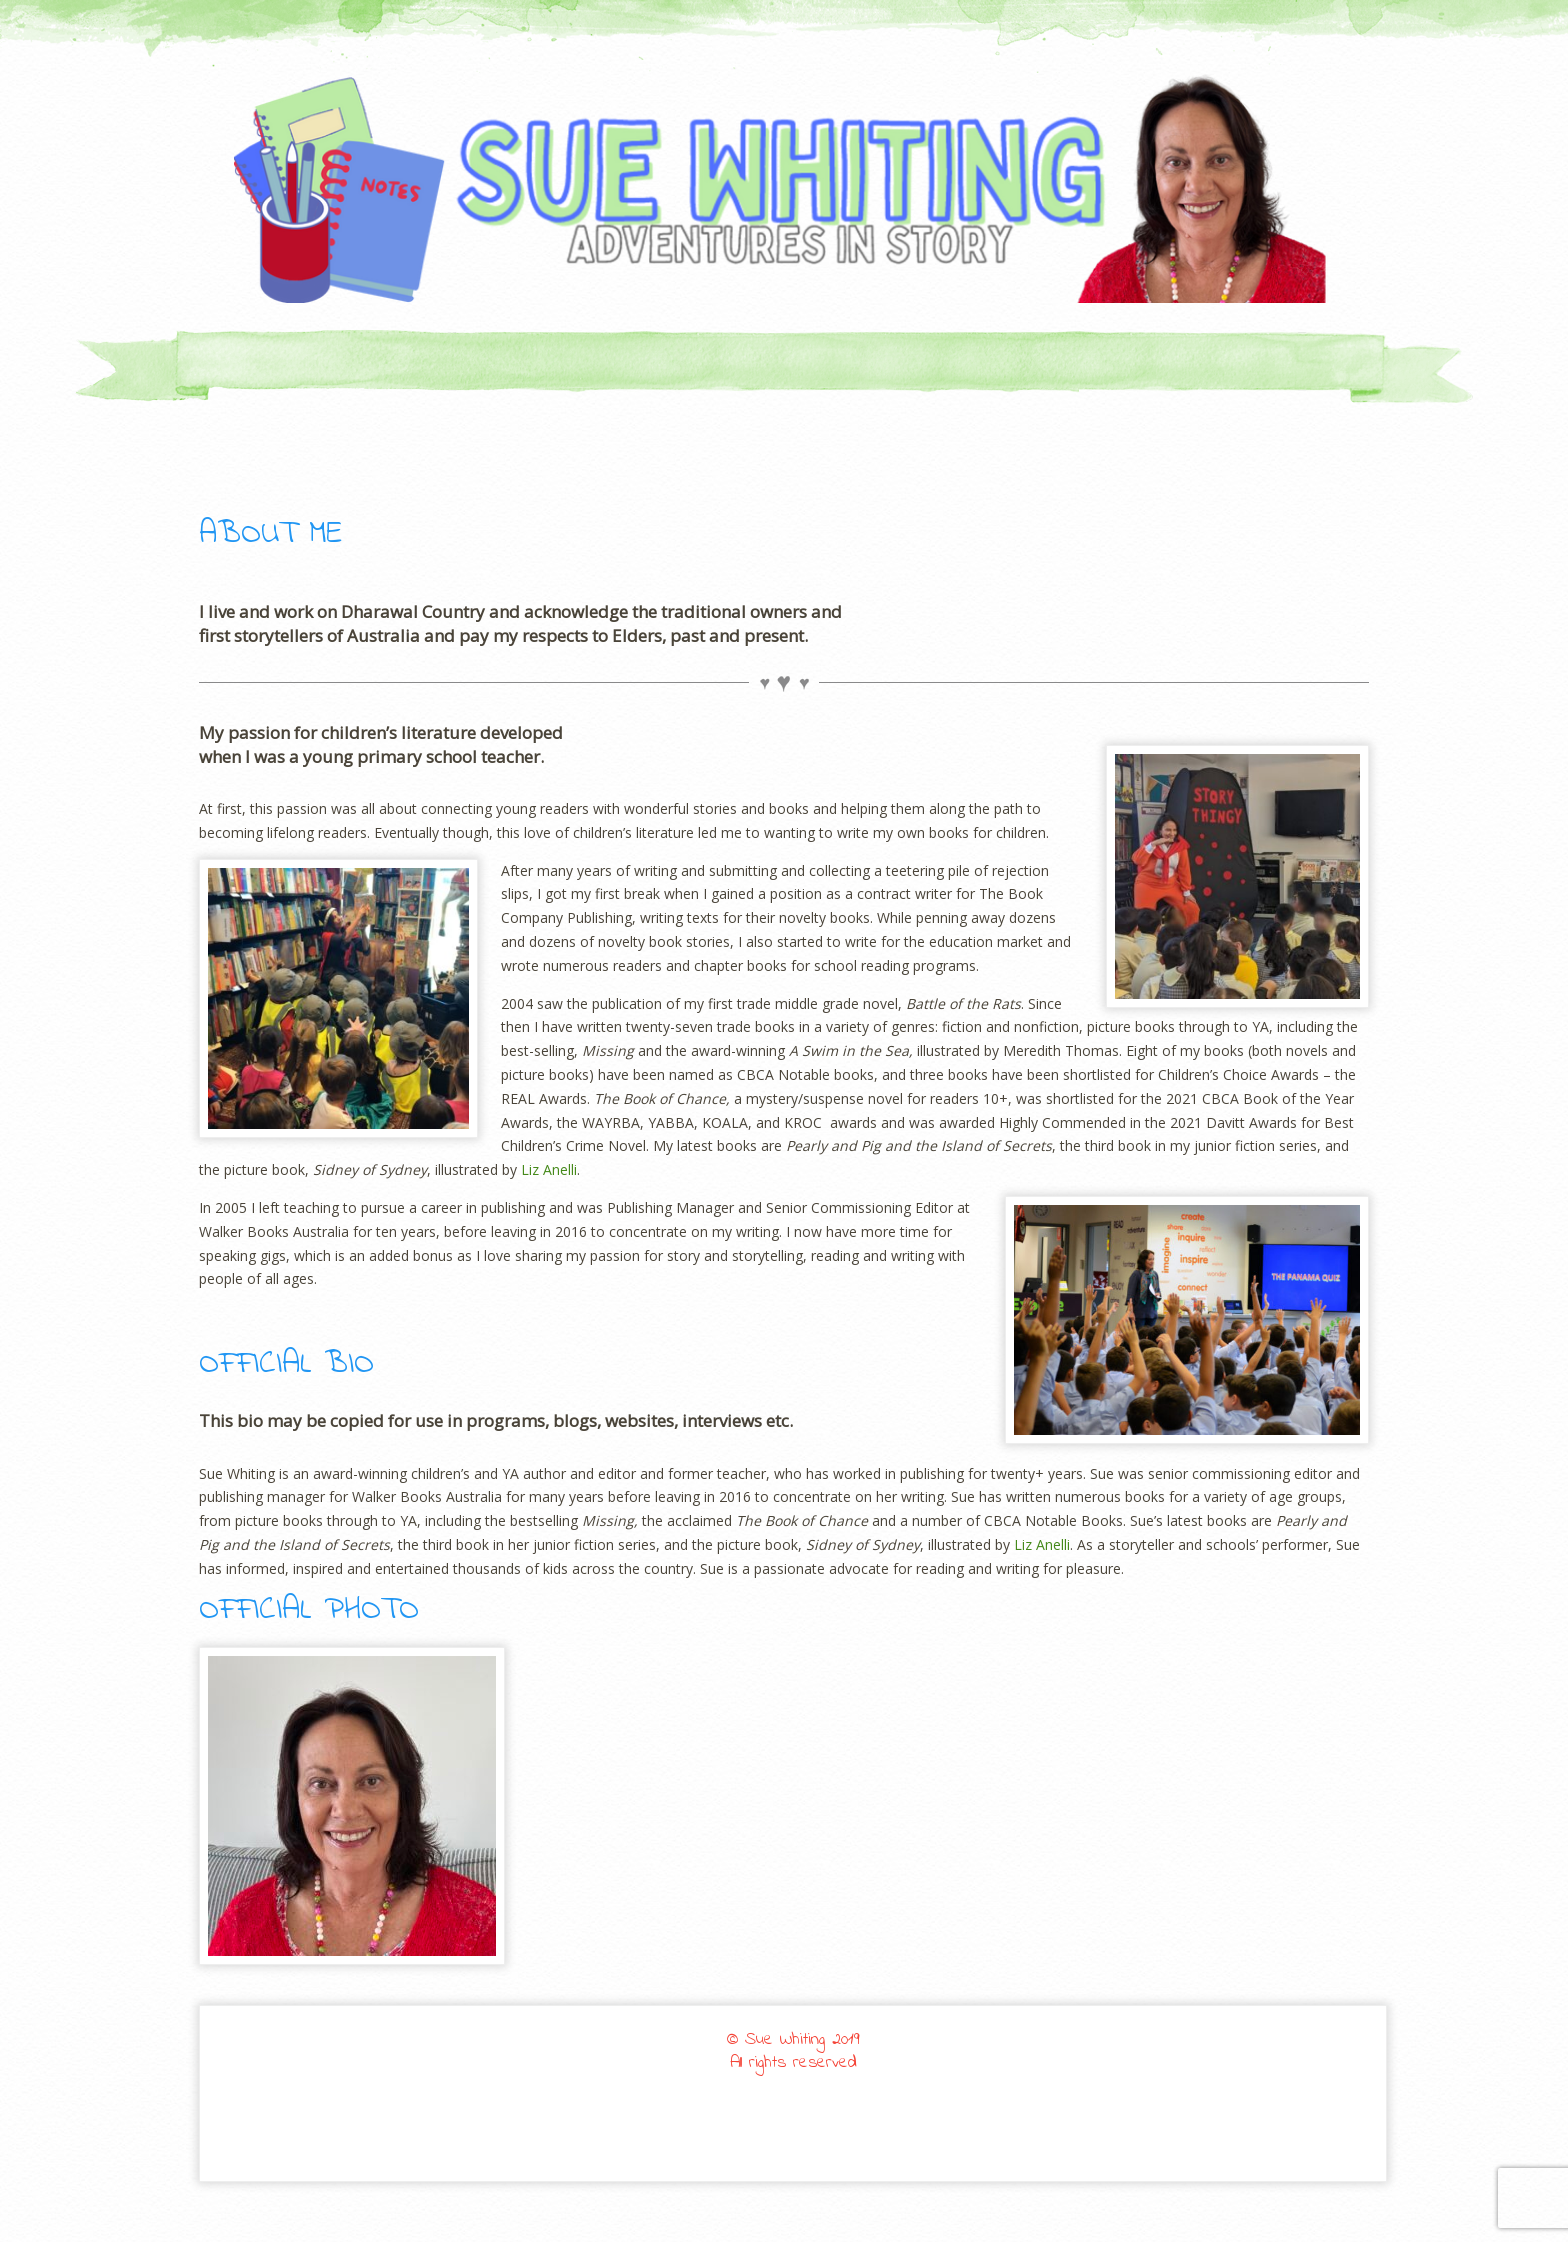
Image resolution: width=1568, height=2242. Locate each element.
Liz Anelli (549, 1169)
